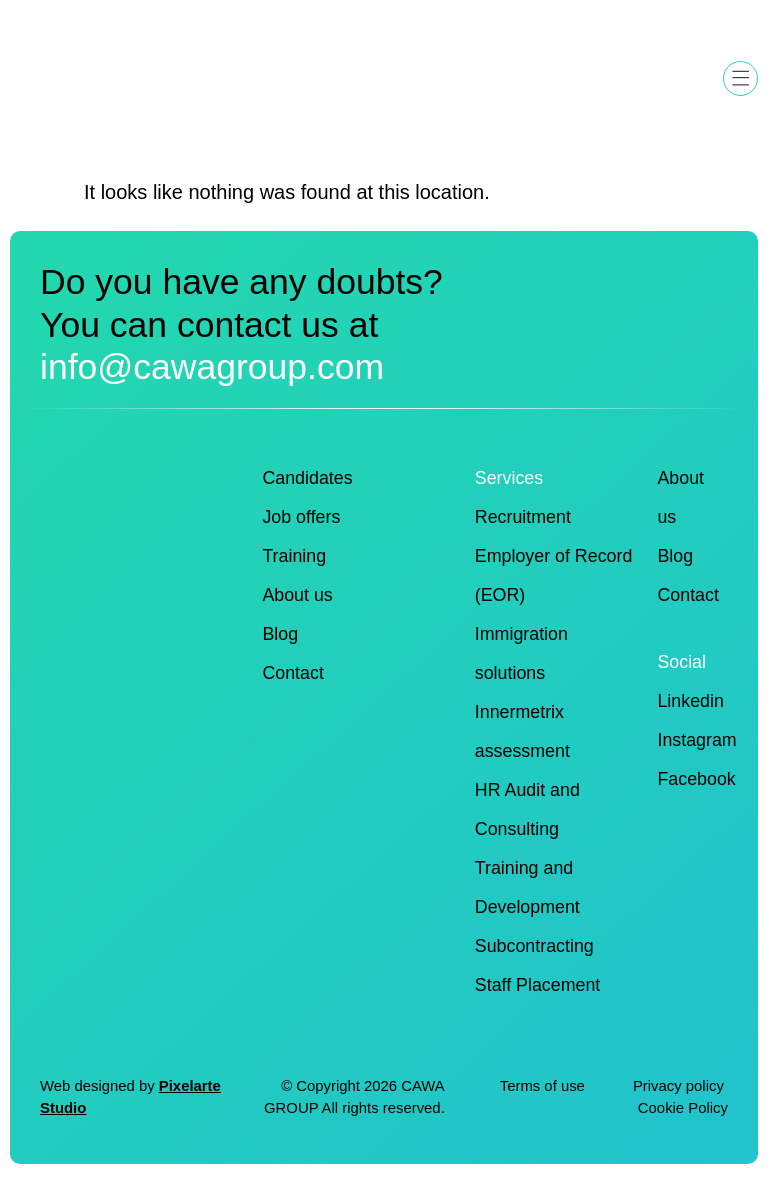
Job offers (301, 517)
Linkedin (690, 701)
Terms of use (542, 1086)
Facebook (696, 779)
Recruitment (523, 517)
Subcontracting (534, 946)
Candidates (307, 478)
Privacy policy (680, 1086)
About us (297, 595)
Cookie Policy (683, 1108)
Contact (292, 673)
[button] (740, 78)
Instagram (696, 740)
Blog (280, 634)
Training (294, 556)
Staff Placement (538, 985)
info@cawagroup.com (212, 367)
